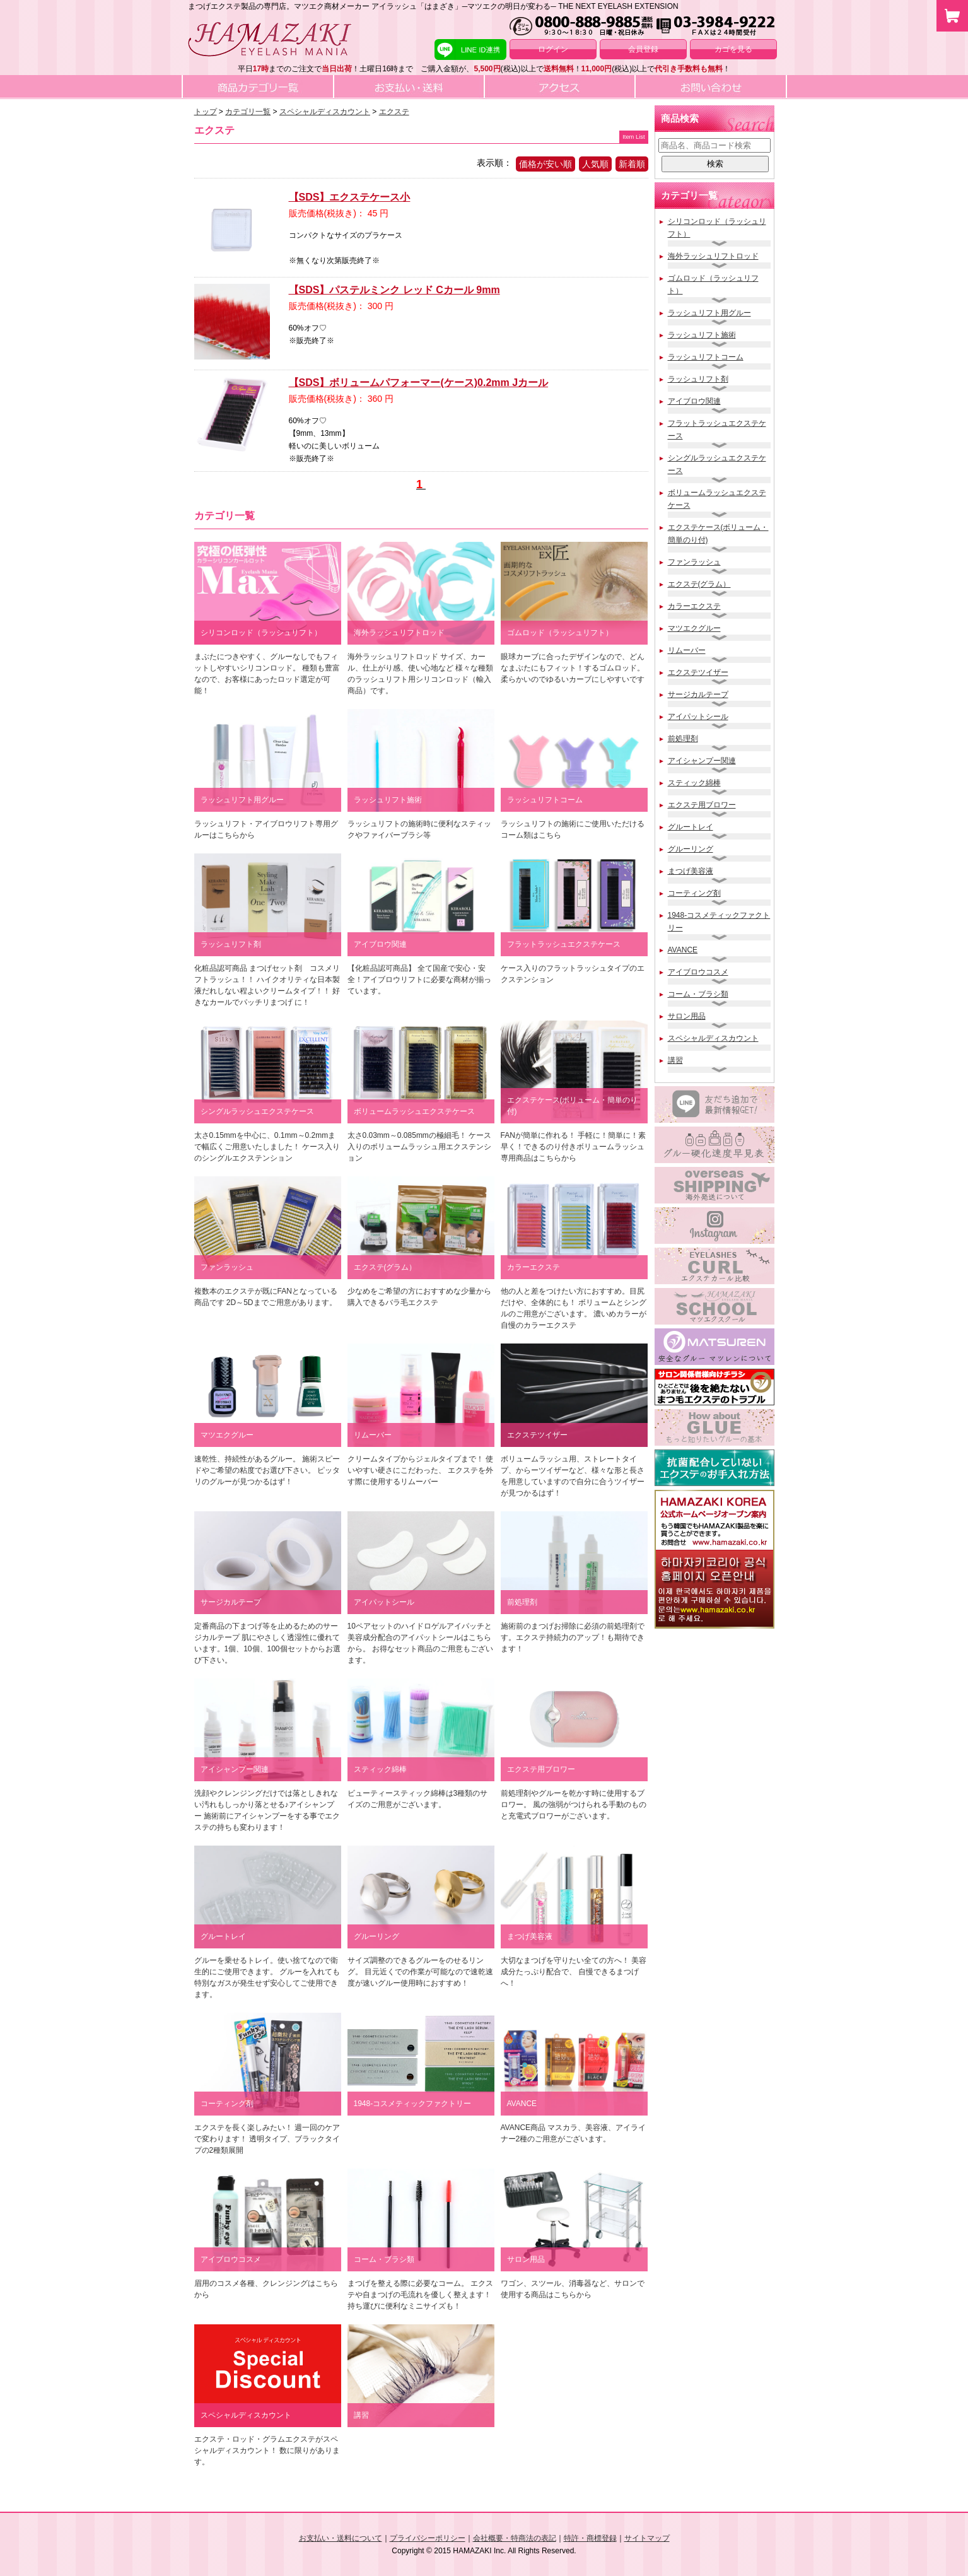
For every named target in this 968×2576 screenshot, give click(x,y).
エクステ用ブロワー (702, 804)
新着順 (632, 164)
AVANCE (683, 950)
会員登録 (643, 49)
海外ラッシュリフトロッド (713, 256)
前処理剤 (683, 738)
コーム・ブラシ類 (698, 994)
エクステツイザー (698, 672)
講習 (675, 1060)
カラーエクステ (694, 606)
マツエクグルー (694, 628)
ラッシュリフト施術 (702, 335)
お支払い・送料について (340, 2538)
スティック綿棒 (694, 782)
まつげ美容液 (690, 871)
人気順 (595, 164)
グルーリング (690, 849)
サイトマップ (647, 2538)
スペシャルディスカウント (713, 1038)
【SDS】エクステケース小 (350, 197)
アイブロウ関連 (694, 401)
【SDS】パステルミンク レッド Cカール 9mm (394, 289)
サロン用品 (687, 1016)
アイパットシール (698, 716)
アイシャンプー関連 (702, 760)
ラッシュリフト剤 (698, 379)
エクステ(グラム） (699, 584)
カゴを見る (733, 49)
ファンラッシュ (694, 562)
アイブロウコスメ (698, 972)
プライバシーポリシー (427, 2538)
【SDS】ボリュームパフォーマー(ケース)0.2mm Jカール (419, 382)
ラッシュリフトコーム (705, 357)
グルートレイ (690, 827)
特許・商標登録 (590, 2538)
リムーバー (687, 650)
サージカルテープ (698, 694)
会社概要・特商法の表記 (514, 2538)
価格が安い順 (545, 164)
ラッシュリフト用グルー (709, 312)
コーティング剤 (694, 893)
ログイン (553, 49)
